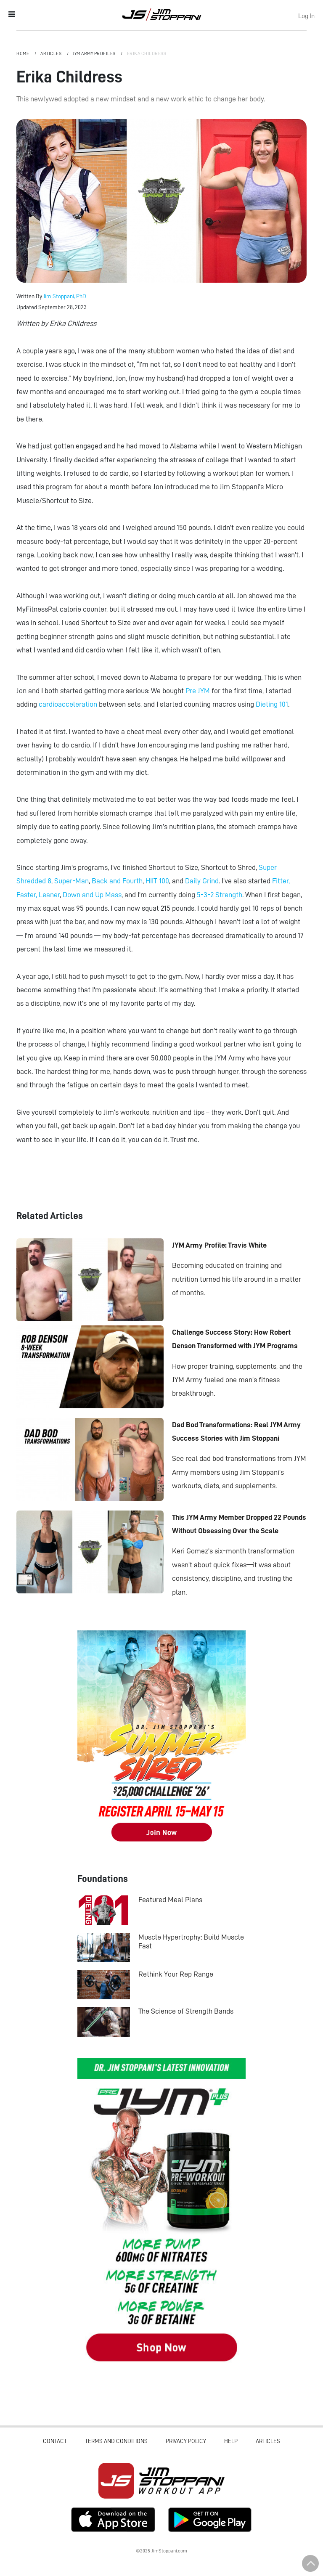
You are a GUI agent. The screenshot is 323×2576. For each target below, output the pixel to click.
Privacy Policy (186, 2441)
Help (231, 2441)
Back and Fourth (117, 881)
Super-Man (71, 881)
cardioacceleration (68, 704)
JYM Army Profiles (94, 53)
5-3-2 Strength (219, 894)
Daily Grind (202, 881)
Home (23, 53)
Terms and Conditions (116, 2441)
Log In (306, 16)
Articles (51, 53)
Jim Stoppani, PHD (161, 14)
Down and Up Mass (92, 894)
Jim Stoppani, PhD (64, 296)
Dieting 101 (272, 704)
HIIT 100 (157, 881)
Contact (55, 2441)
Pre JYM (197, 690)
